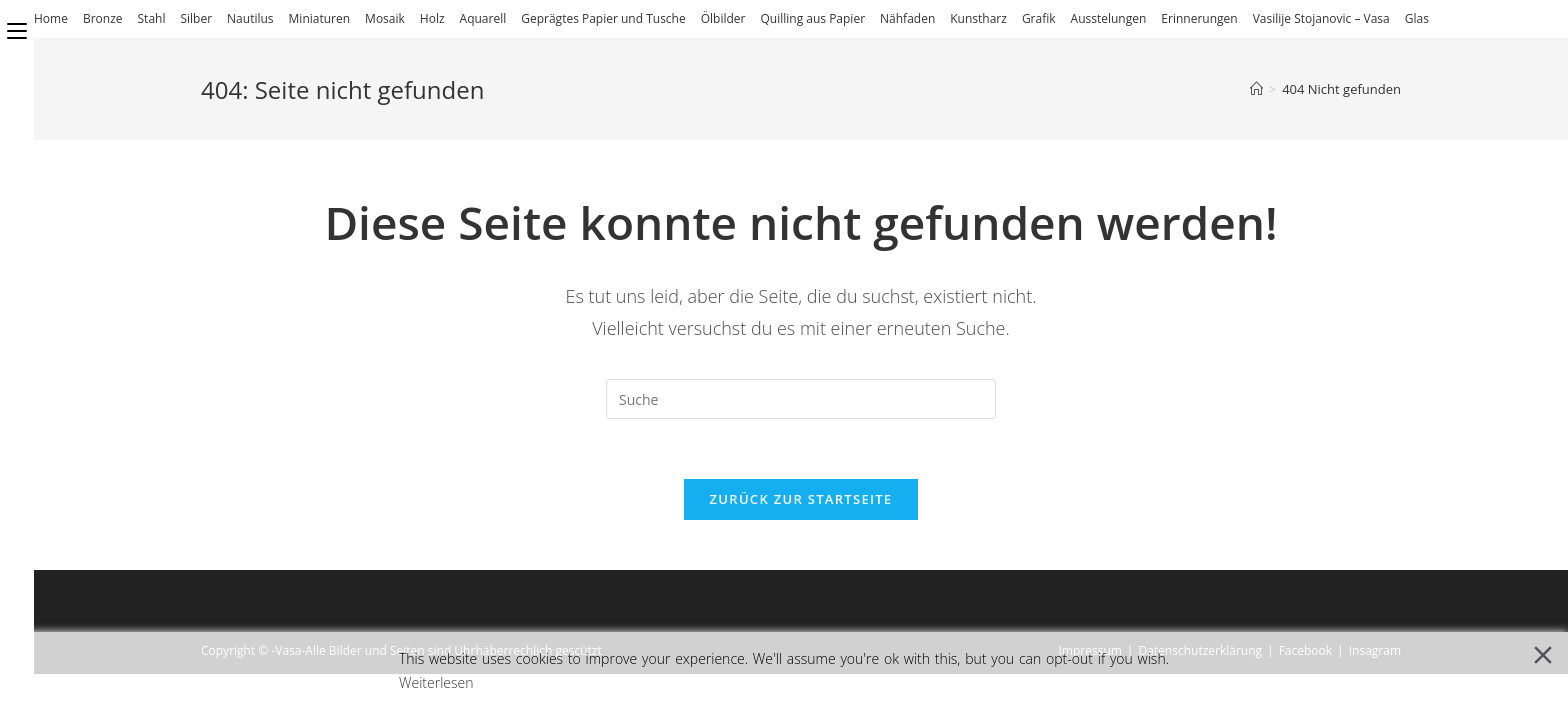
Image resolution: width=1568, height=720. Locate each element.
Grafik (1039, 18)
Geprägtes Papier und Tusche (603, 18)
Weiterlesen (436, 682)
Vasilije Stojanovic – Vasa (1321, 18)
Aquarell (483, 18)
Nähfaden (907, 18)
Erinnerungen (1199, 18)
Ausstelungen (1109, 18)
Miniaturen (320, 18)
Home (51, 18)
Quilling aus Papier (812, 18)
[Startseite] (1256, 89)
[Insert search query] (801, 399)
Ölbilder (723, 18)
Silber (196, 18)
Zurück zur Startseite (801, 499)
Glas (1417, 18)
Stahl (152, 18)
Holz (432, 18)
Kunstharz (978, 18)
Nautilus (250, 18)
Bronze (103, 18)
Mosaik (385, 18)
